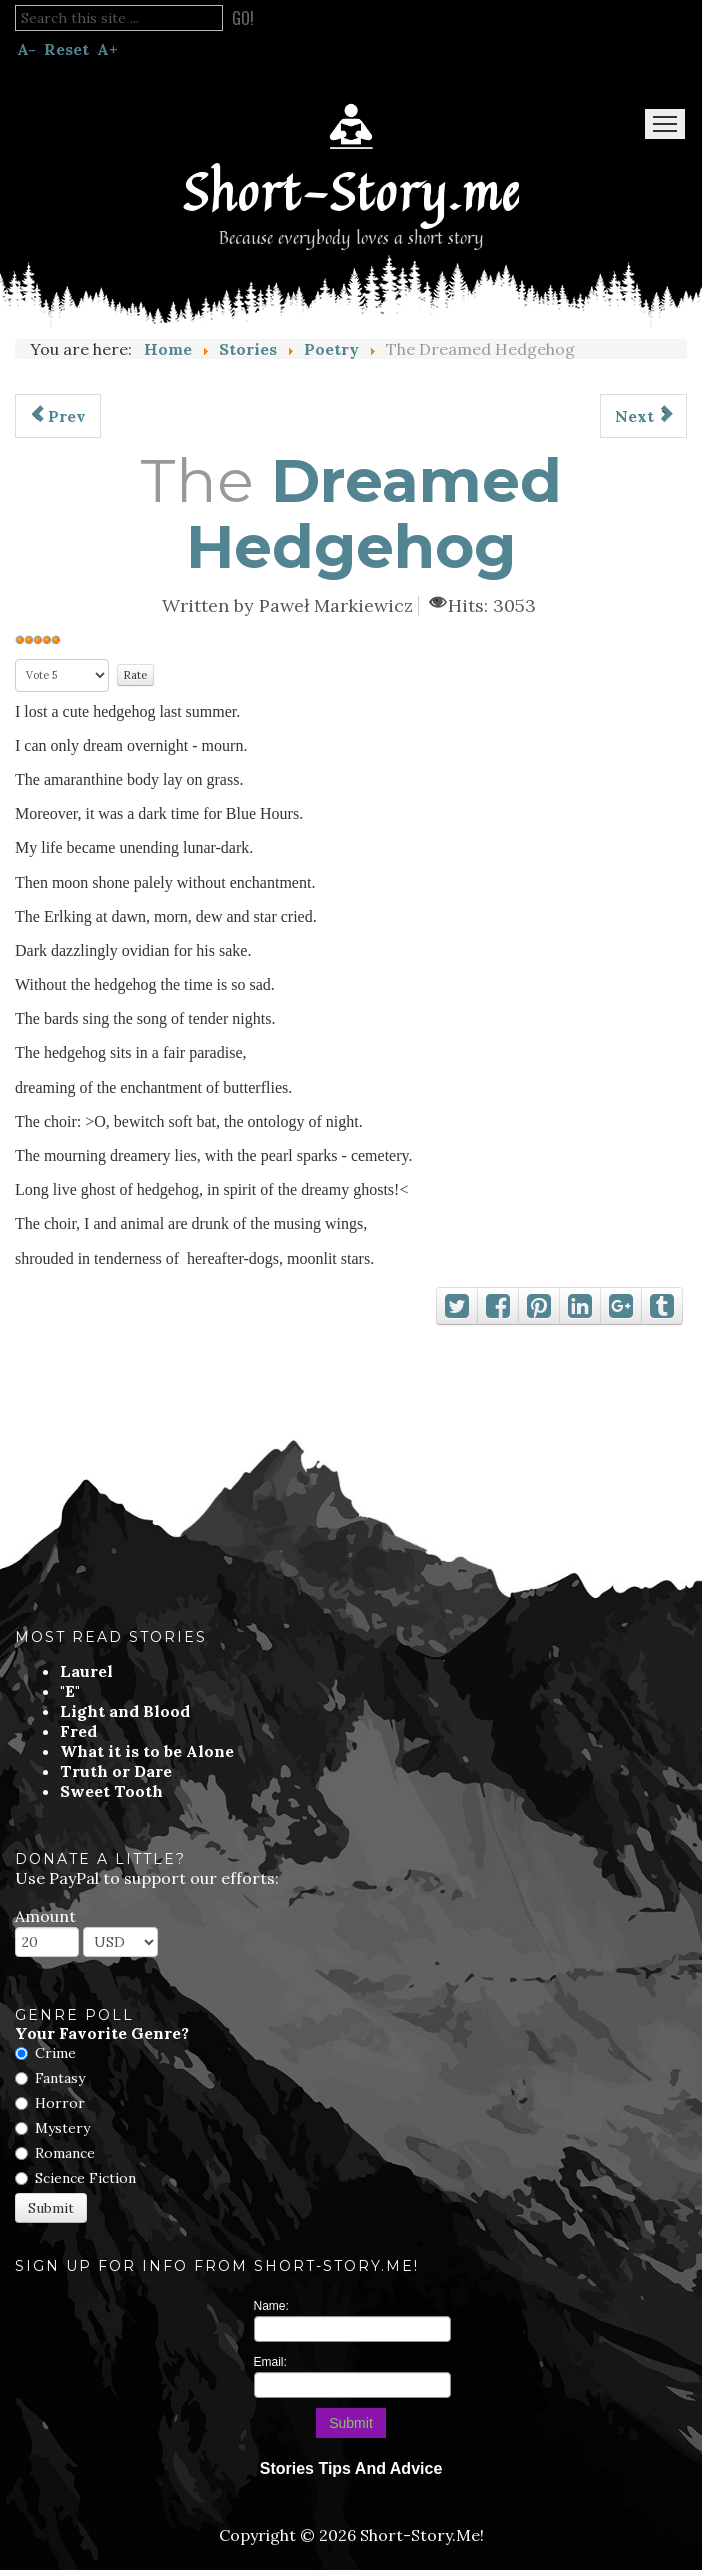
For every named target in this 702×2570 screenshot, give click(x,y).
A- (26, 49)
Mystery (62, 2128)
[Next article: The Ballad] (643, 416)
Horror (60, 2103)
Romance (65, 2153)
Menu (665, 124)
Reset (66, 49)
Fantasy (60, 2078)
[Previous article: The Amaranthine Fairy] (58, 416)
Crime (55, 2053)
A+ (107, 49)
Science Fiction (85, 2178)
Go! (243, 18)
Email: (270, 2362)
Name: (271, 2306)
